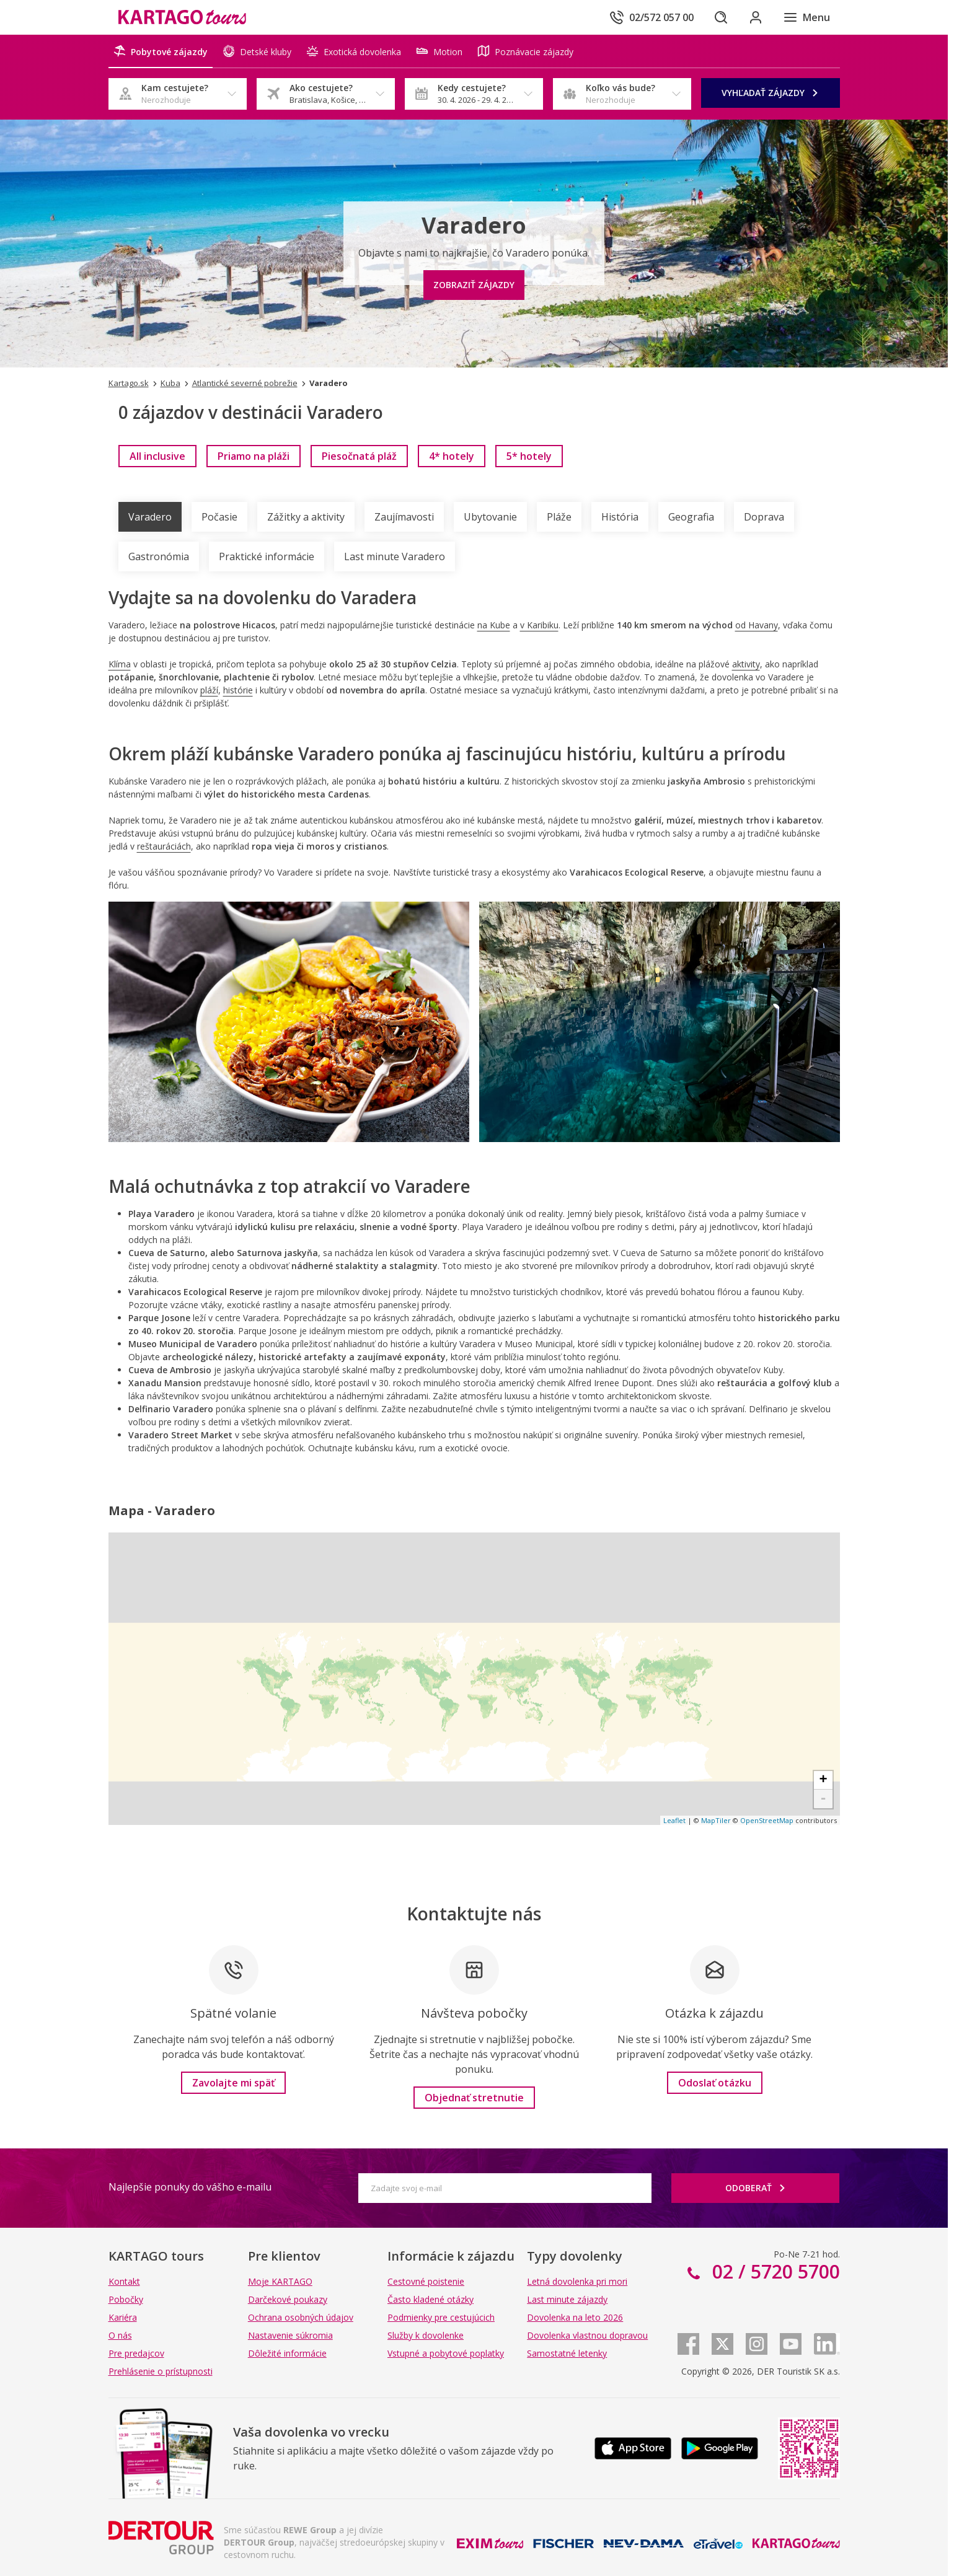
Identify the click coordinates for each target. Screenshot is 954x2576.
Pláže (559, 517)
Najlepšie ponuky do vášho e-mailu (190, 2187)
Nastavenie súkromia (290, 2335)
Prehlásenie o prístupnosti (160, 2371)
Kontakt (124, 2281)
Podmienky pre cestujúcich (441, 2317)
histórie (238, 690)
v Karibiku (539, 625)
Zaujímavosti (404, 517)
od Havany (756, 625)
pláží (209, 690)
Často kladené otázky (430, 2299)
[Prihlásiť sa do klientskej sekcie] (755, 17)
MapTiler (716, 1820)
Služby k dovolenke (425, 2335)
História (619, 517)
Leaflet (674, 1820)
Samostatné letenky (567, 2353)
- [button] (823, 1799)
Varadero (150, 517)
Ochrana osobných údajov (300, 2317)
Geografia (691, 517)
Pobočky (125, 2299)
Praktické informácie (266, 556)
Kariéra (122, 2317)
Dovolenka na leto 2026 (575, 2317)
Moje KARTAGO (280, 2281)
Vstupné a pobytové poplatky (445, 2353)
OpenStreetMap (766, 1820)
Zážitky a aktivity (306, 517)
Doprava (764, 517)
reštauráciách (164, 846)
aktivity (746, 664)
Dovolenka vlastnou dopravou (587, 2335)
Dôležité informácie (287, 2353)
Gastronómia (158, 556)
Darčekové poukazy (287, 2299)
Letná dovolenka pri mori (577, 2281)
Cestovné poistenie (425, 2281)
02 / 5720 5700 (773, 2271)
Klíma (119, 664)
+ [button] (823, 1780)
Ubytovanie (490, 517)
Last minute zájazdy (567, 2299)
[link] (157, 456)
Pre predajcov (136, 2353)
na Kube (493, 625)
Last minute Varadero (394, 556)
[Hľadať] (720, 17)
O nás (120, 2335)
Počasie (219, 517)
